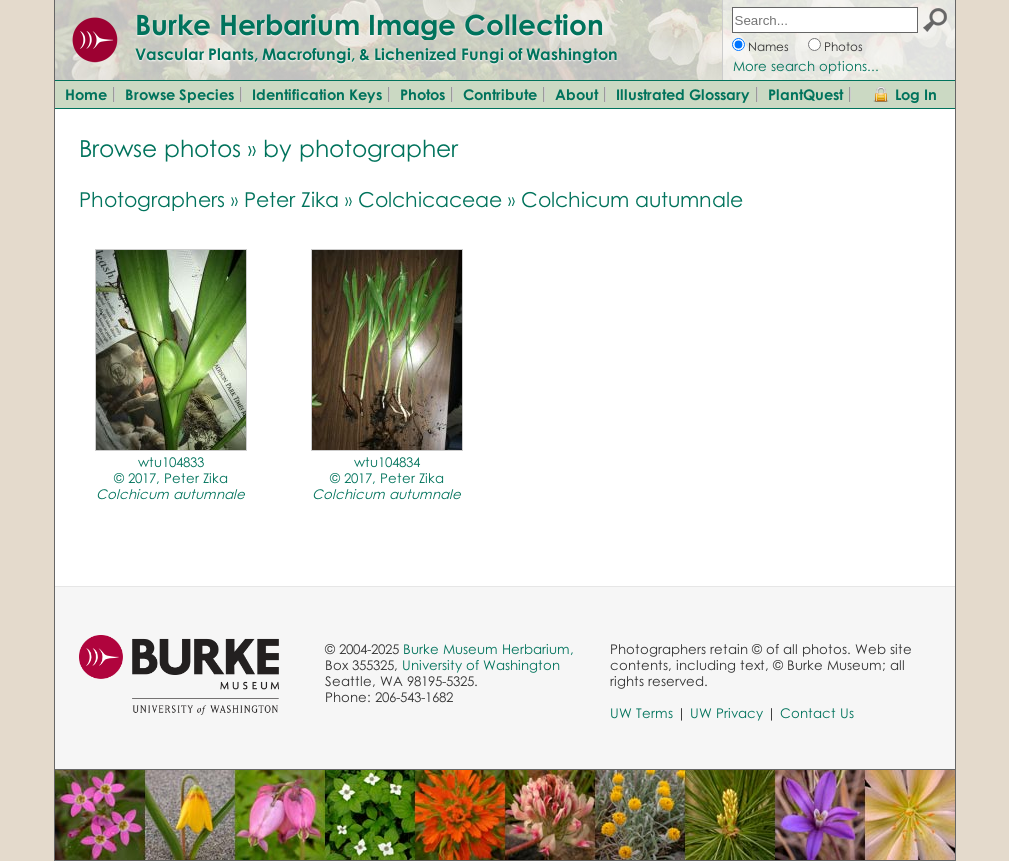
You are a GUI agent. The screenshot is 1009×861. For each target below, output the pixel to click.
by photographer (360, 147)
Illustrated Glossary (683, 94)
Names (768, 46)
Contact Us (817, 713)
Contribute (500, 94)
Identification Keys (317, 94)
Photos (843, 46)
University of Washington (481, 665)
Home (86, 94)
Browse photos (160, 147)
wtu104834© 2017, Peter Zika (386, 478)
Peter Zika (291, 199)
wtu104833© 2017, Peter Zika (170, 478)
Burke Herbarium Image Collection (369, 24)
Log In (916, 94)
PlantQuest (805, 94)
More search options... (806, 66)
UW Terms (641, 713)
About (576, 94)
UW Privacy (726, 713)
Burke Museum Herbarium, (488, 649)
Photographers (152, 199)
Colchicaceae (430, 199)
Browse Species (179, 94)
